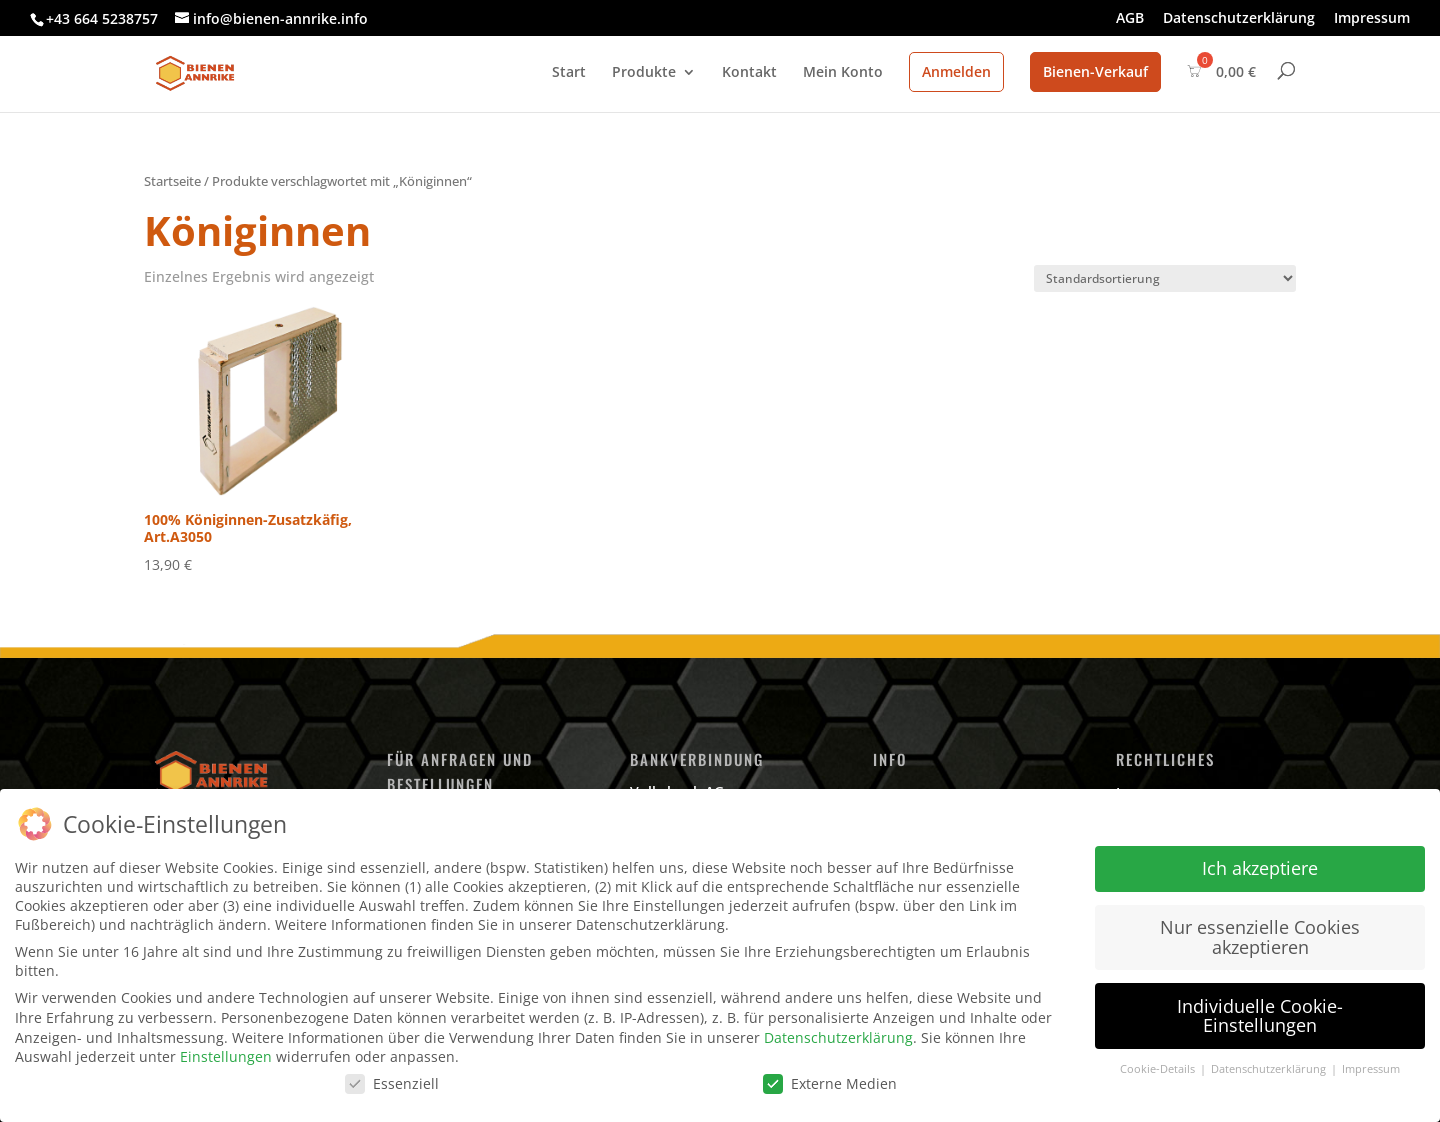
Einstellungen (226, 1056)
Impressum (1372, 19)
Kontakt (749, 73)
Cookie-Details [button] (1159, 1069)
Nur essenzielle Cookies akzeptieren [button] (1260, 937)
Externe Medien (830, 1082)
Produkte (644, 73)
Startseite (172, 181)
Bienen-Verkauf (1095, 71)
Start (569, 73)
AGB (1130, 19)
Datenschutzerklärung (1239, 19)
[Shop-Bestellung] (1165, 278)
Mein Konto (843, 73)
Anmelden (956, 71)
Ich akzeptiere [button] (1260, 868)
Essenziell (392, 1082)
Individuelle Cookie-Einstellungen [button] (1260, 1015)
